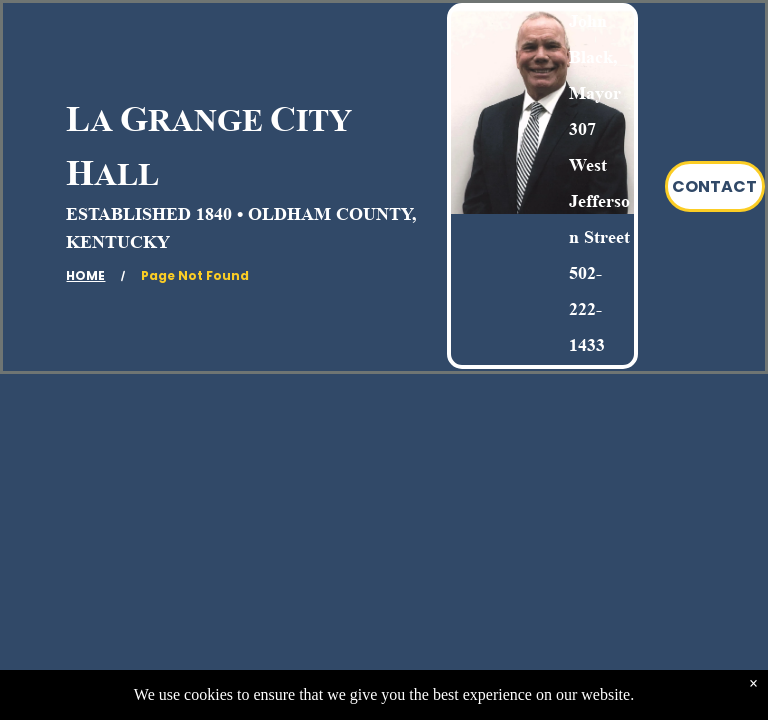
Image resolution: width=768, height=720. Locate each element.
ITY (324, 120)
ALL (126, 174)
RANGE (205, 120)
